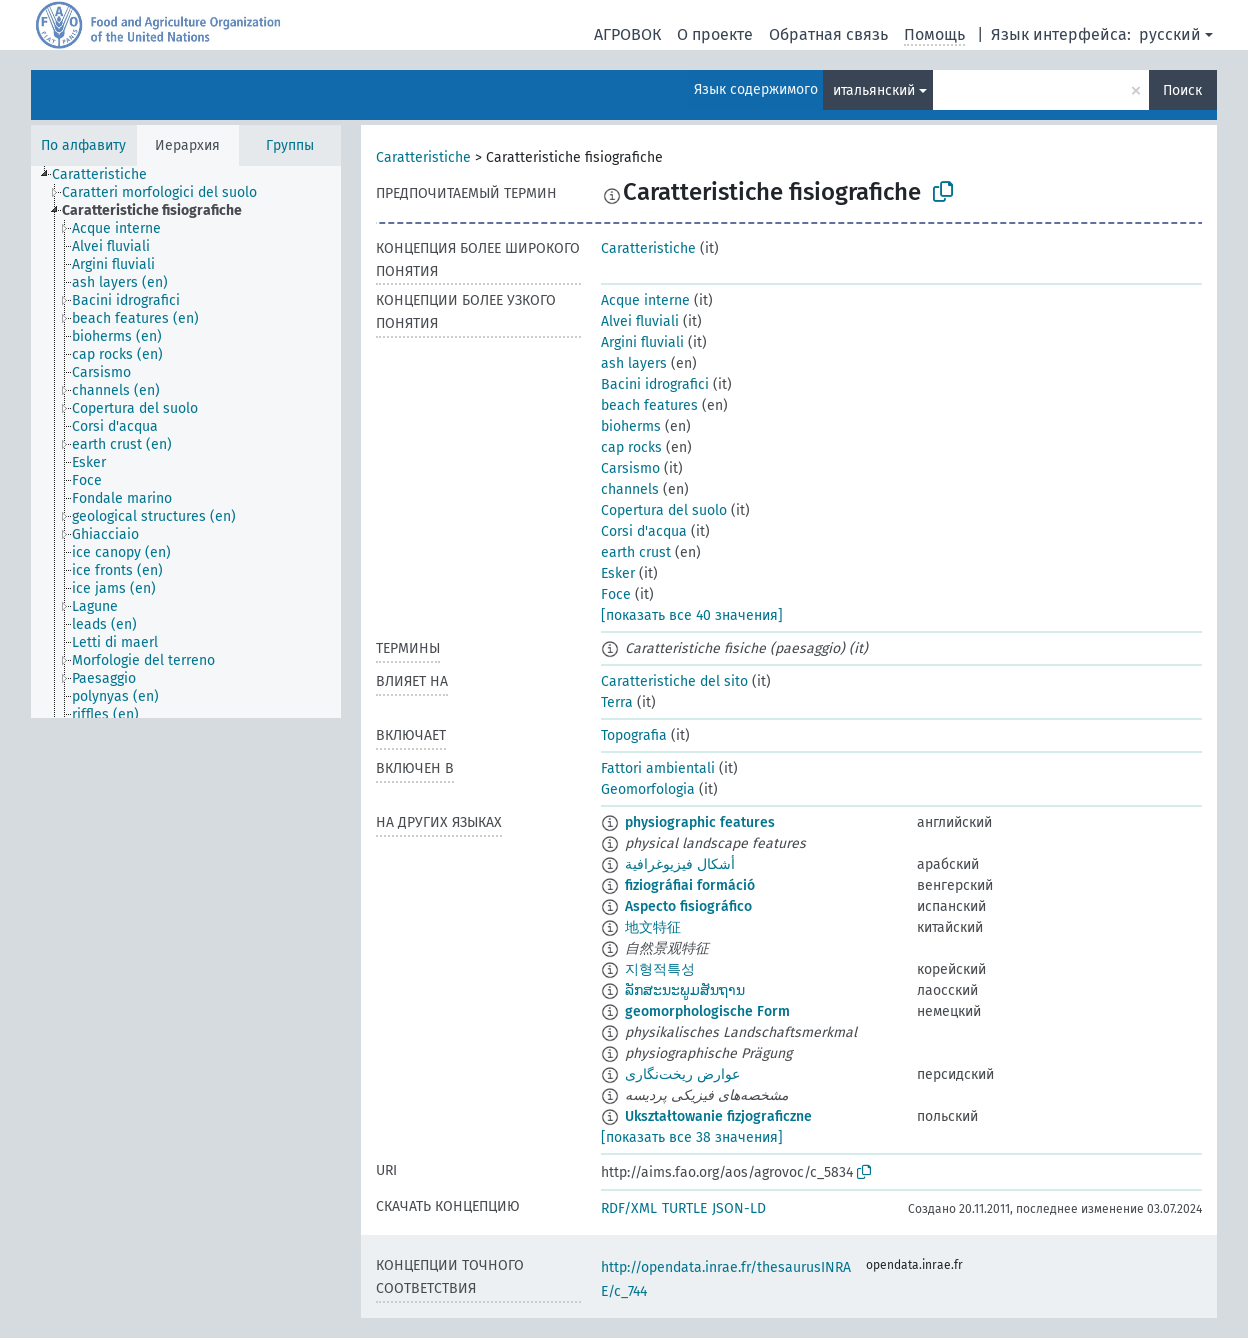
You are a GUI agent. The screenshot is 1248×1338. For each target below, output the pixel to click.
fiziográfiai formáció (690, 885)
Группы (290, 145)
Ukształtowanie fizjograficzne (718, 1116)
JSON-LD (739, 1208)
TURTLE (684, 1208)
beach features (649, 405)
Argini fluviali (642, 342)
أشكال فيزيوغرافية (680, 864)
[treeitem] (108, 175)
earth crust (636, 552)
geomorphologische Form (707, 1011)
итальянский (874, 90)
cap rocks (631, 447)
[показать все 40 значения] (692, 615)
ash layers (634, 363)
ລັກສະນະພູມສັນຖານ (685, 990)
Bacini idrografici (655, 384)
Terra (617, 702)
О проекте (715, 34)
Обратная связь (828, 34)
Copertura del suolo (664, 510)
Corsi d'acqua (644, 531)
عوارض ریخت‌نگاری (682, 1074)
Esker (618, 573)
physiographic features (700, 822)
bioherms (631, 426)
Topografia (634, 735)
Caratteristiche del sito (674, 681)
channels (630, 489)
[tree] (186, 442)
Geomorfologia (648, 789)
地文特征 (653, 927)
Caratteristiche (423, 157)
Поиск (1182, 90)
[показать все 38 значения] (692, 1137)
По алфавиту (83, 145)
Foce (616, 594)
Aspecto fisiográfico (688, 906)
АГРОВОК (627, 34)
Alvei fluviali (640, 321)
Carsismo (630, 468)
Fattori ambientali (658, 768)
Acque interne (645, 300)
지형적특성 (660, 969)
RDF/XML (629, 1208)
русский (1170, 34)
